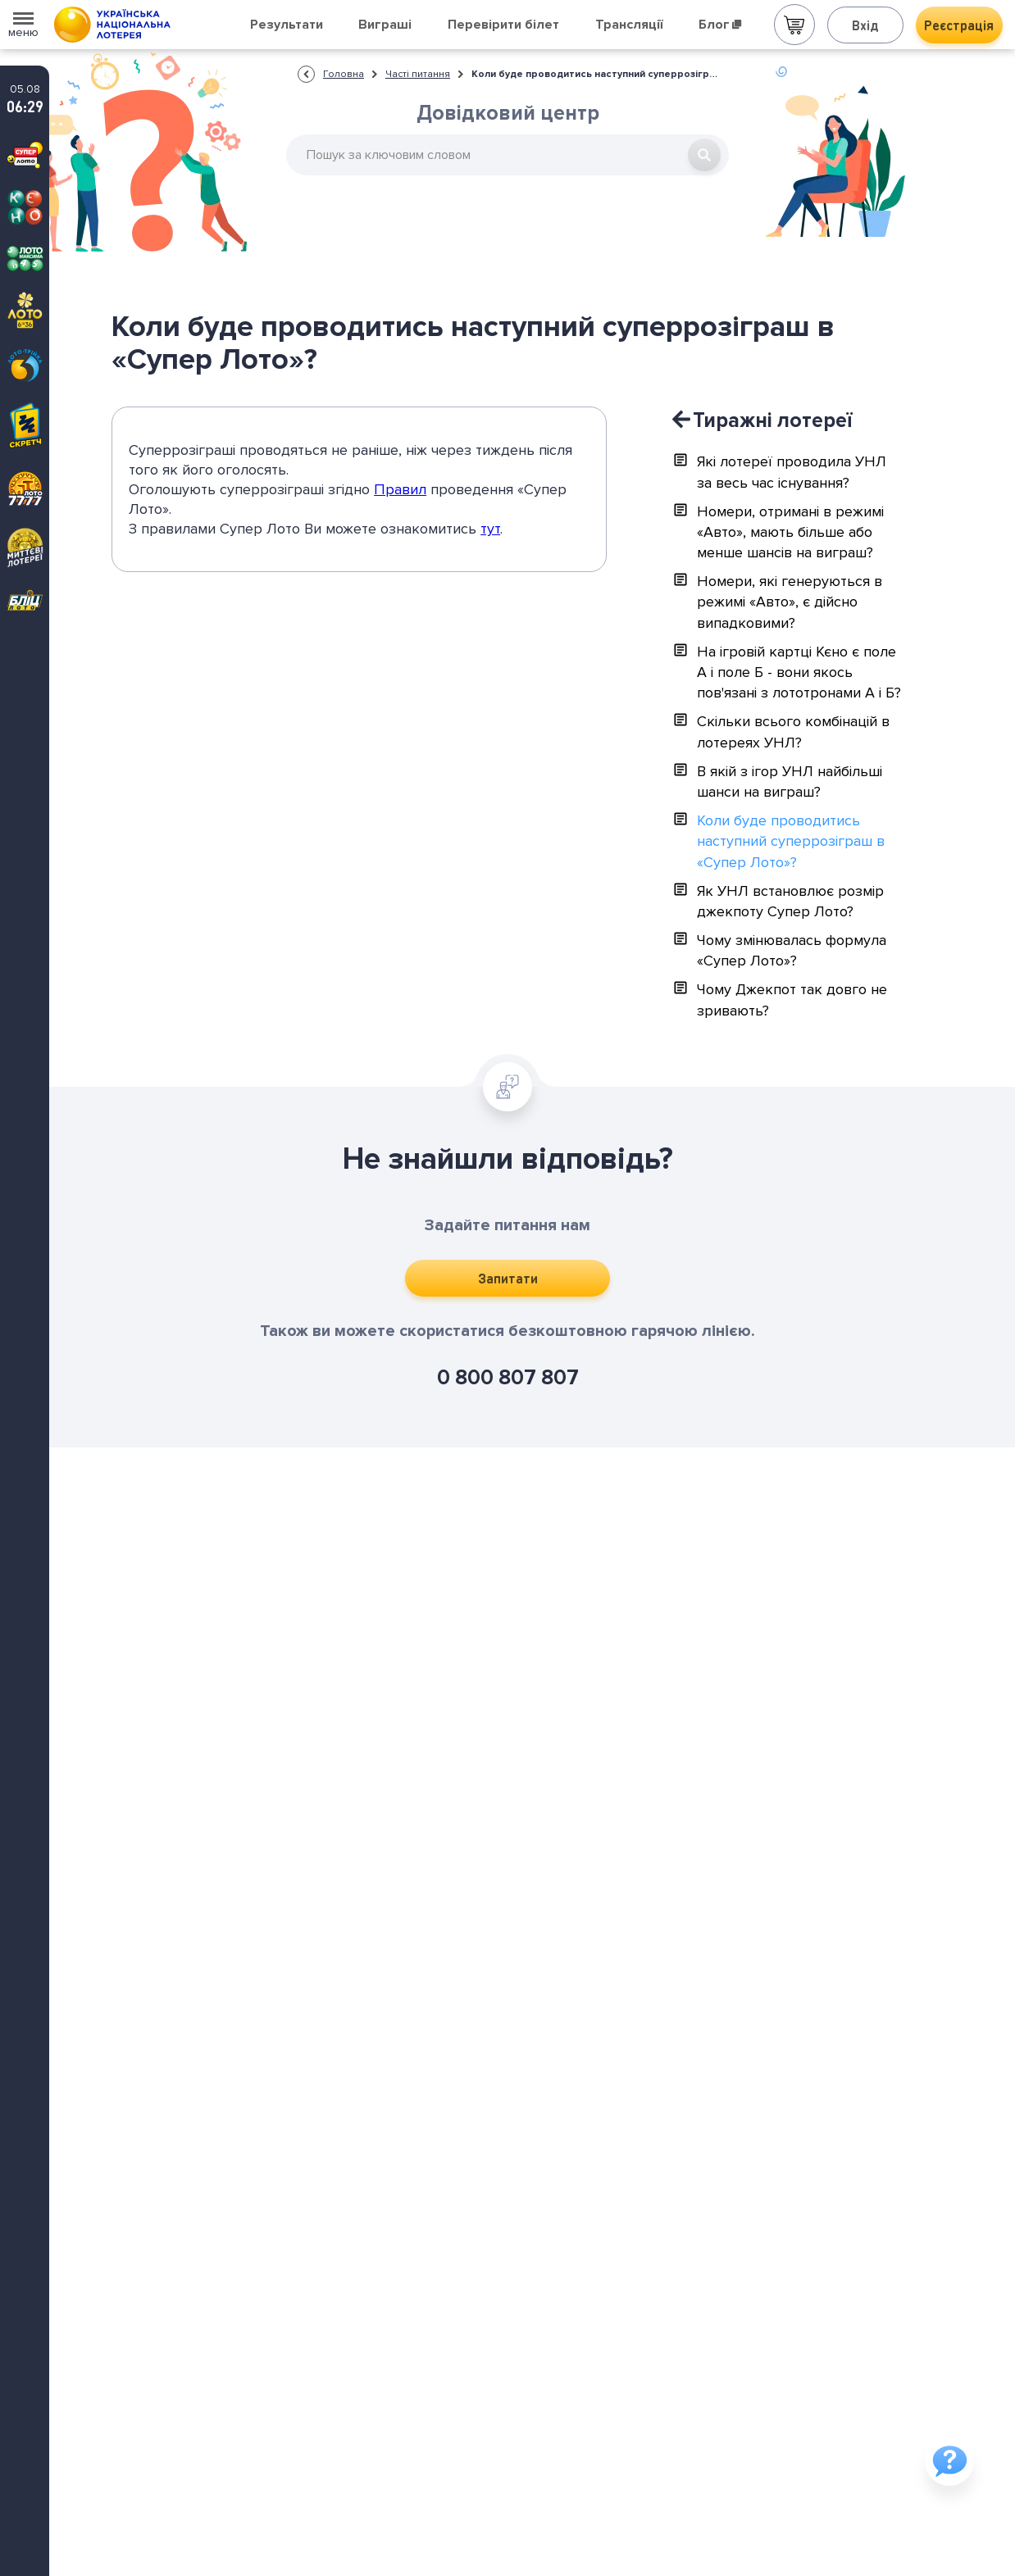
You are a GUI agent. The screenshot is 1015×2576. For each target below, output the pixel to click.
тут (490, 529)
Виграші (385, 24)
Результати (286, 24)
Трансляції (628, 24)
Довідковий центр (507, 113)
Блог (720, 24)
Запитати (508, 1278)
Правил (400, 489)
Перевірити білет (503, 24)
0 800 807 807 (508, 1377)
